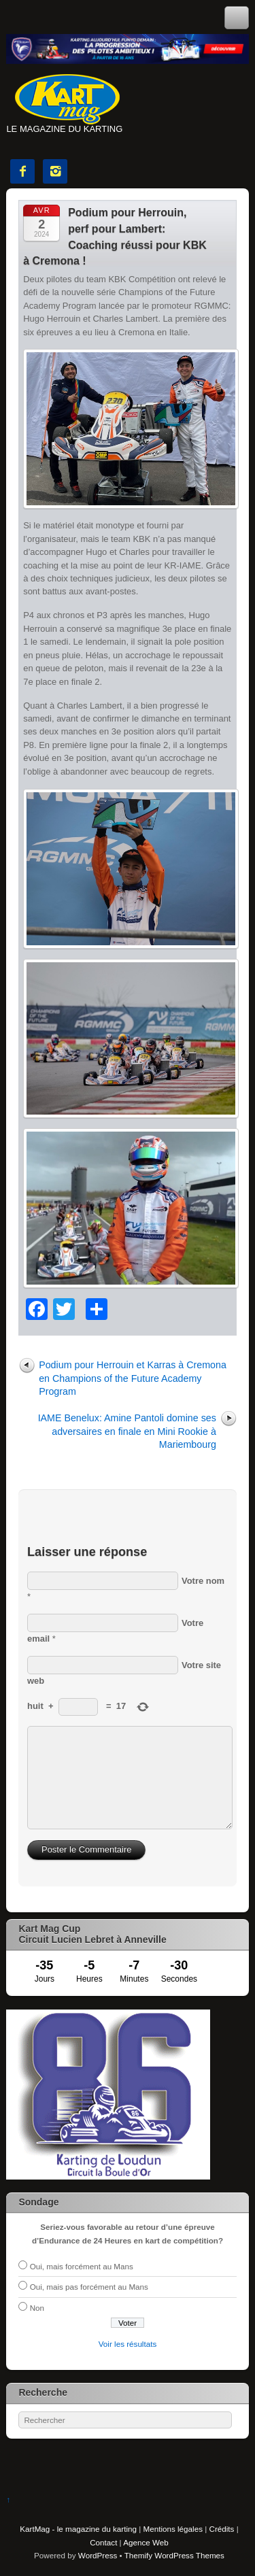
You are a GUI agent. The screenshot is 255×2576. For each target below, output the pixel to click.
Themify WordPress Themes (174, 2555)
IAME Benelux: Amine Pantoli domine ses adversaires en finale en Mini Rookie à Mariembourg (127, 1431)
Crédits (222, 2528)
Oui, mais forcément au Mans (81, 2266)
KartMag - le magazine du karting (78, 2528)
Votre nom (203, 1581)
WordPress (97, 2555)
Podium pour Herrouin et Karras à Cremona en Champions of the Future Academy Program (132, 1378)
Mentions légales (173, 2528)
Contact (103, 2542)
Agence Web (146, 2542)
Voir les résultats (128, 2343)
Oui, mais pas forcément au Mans (89, 2286)
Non (37, 2307)
